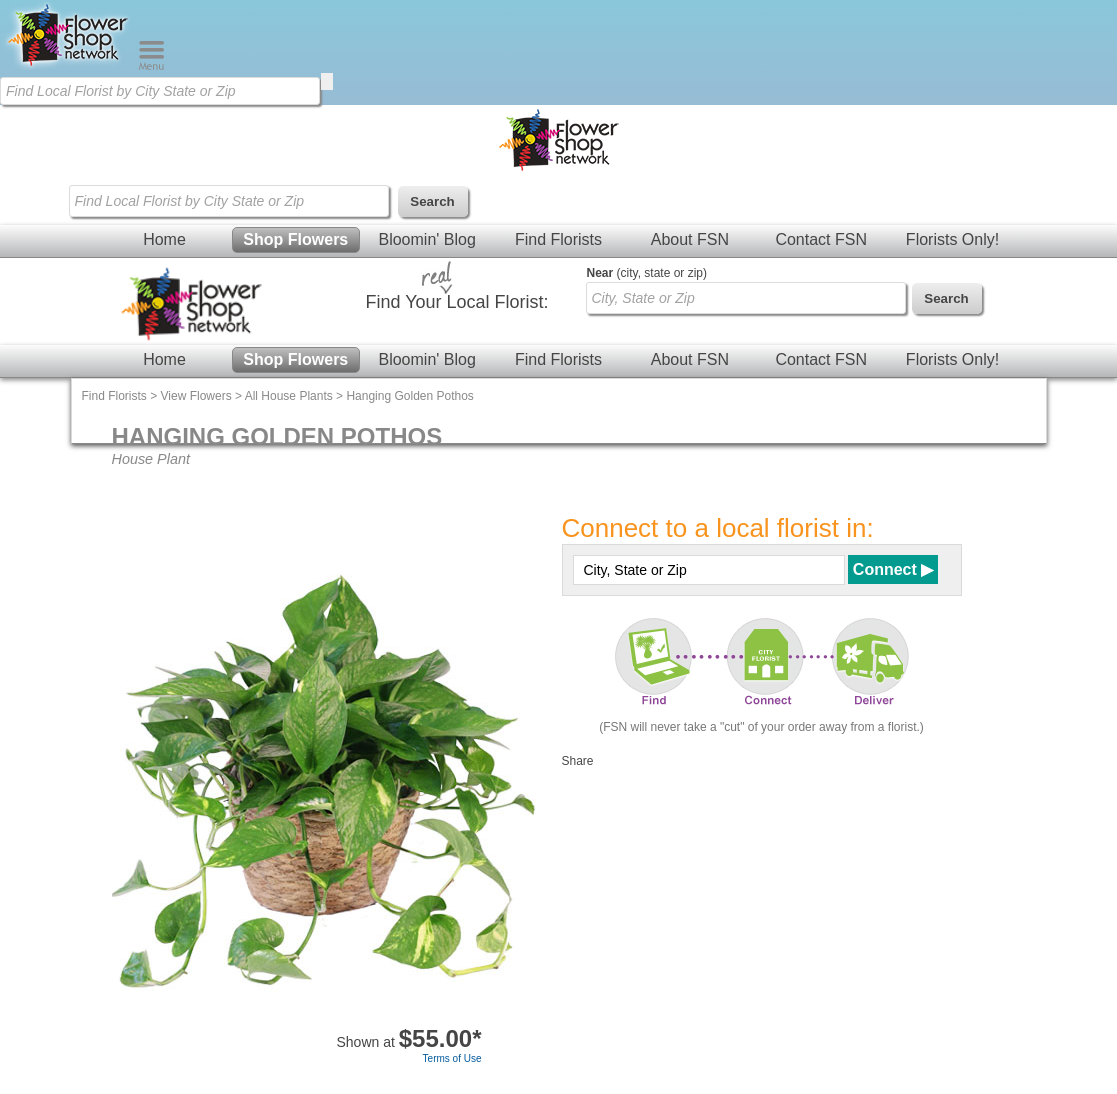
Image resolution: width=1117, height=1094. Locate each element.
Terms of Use (452, 1058)
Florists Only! (952, 239)
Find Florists (558, 239)
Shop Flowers (295, 239)
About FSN (690, 239)
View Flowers (196, 396)
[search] (327, 81)
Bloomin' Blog (426, 239)
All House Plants (289, 396)
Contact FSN (821, 239)
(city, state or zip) (647, 273)
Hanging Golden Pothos (409, 396)
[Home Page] (69, 66)
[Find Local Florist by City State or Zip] (160, 91)
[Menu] (151, 66)
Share (578, 761)
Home (164, 239)
